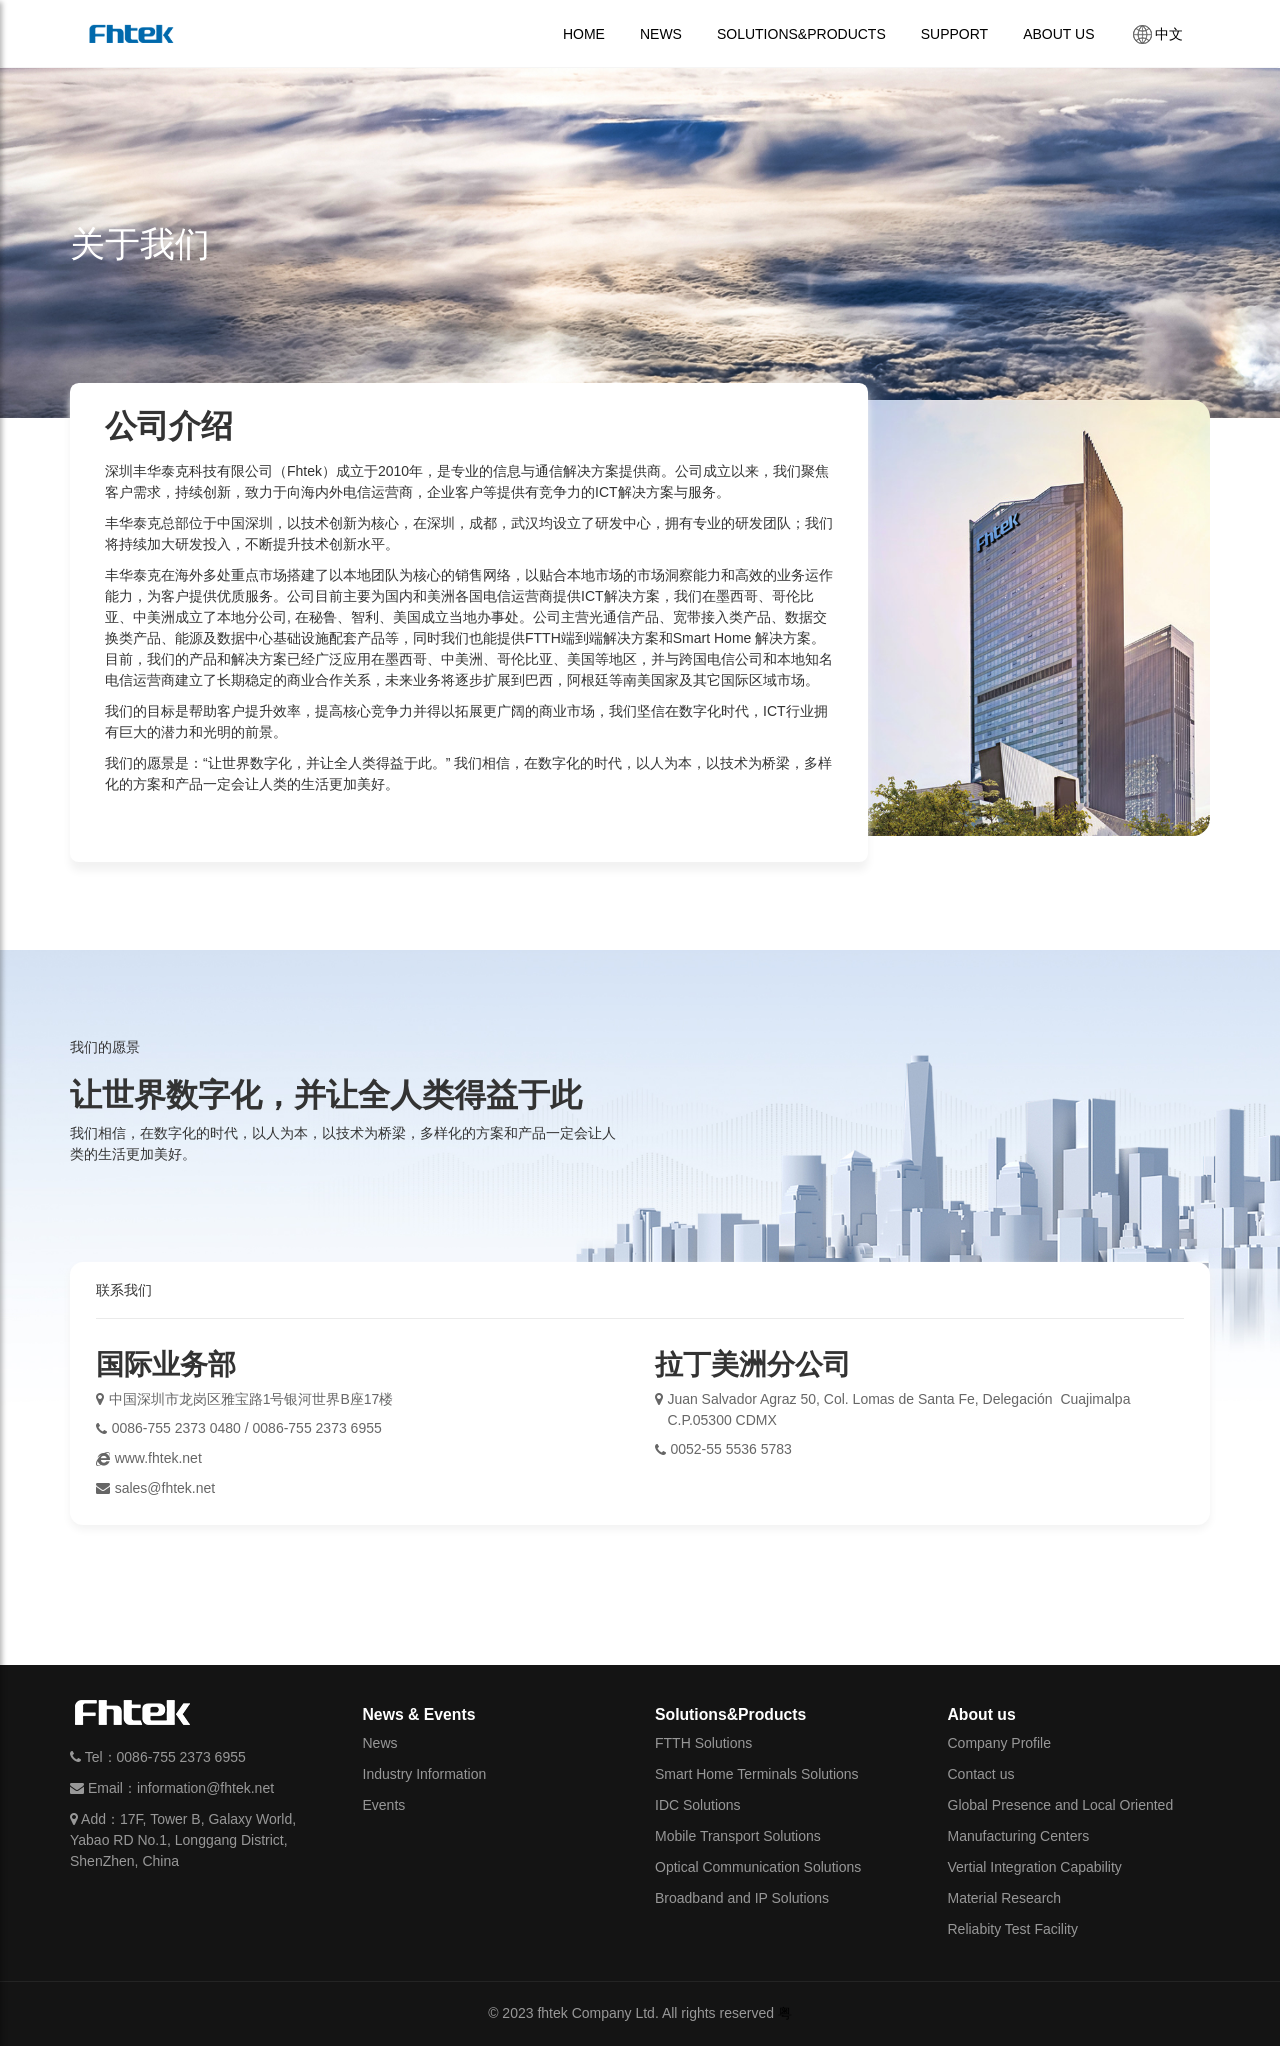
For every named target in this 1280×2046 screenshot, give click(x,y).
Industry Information (425, 1774)
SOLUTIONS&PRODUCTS (801, 34)
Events (384, 1805)
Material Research (1005, 1898)
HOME (584, 34)
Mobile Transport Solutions (738, 1836)
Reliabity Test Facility (1013, 1929)
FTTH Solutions (703, 1743)
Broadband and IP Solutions (742, 1898)
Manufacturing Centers (1019, 1836)
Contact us (981, 1774)
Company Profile (1000, 1743)
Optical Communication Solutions (758, 1867)
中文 (1156, 34)
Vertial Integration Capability (1035, 1867)
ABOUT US (1058, 34)
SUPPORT (954, 34)
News (380, 1743)
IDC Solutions (698, 1805)
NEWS (661, 34)
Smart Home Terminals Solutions (757, 1774)
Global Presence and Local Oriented (1061, 1805)
